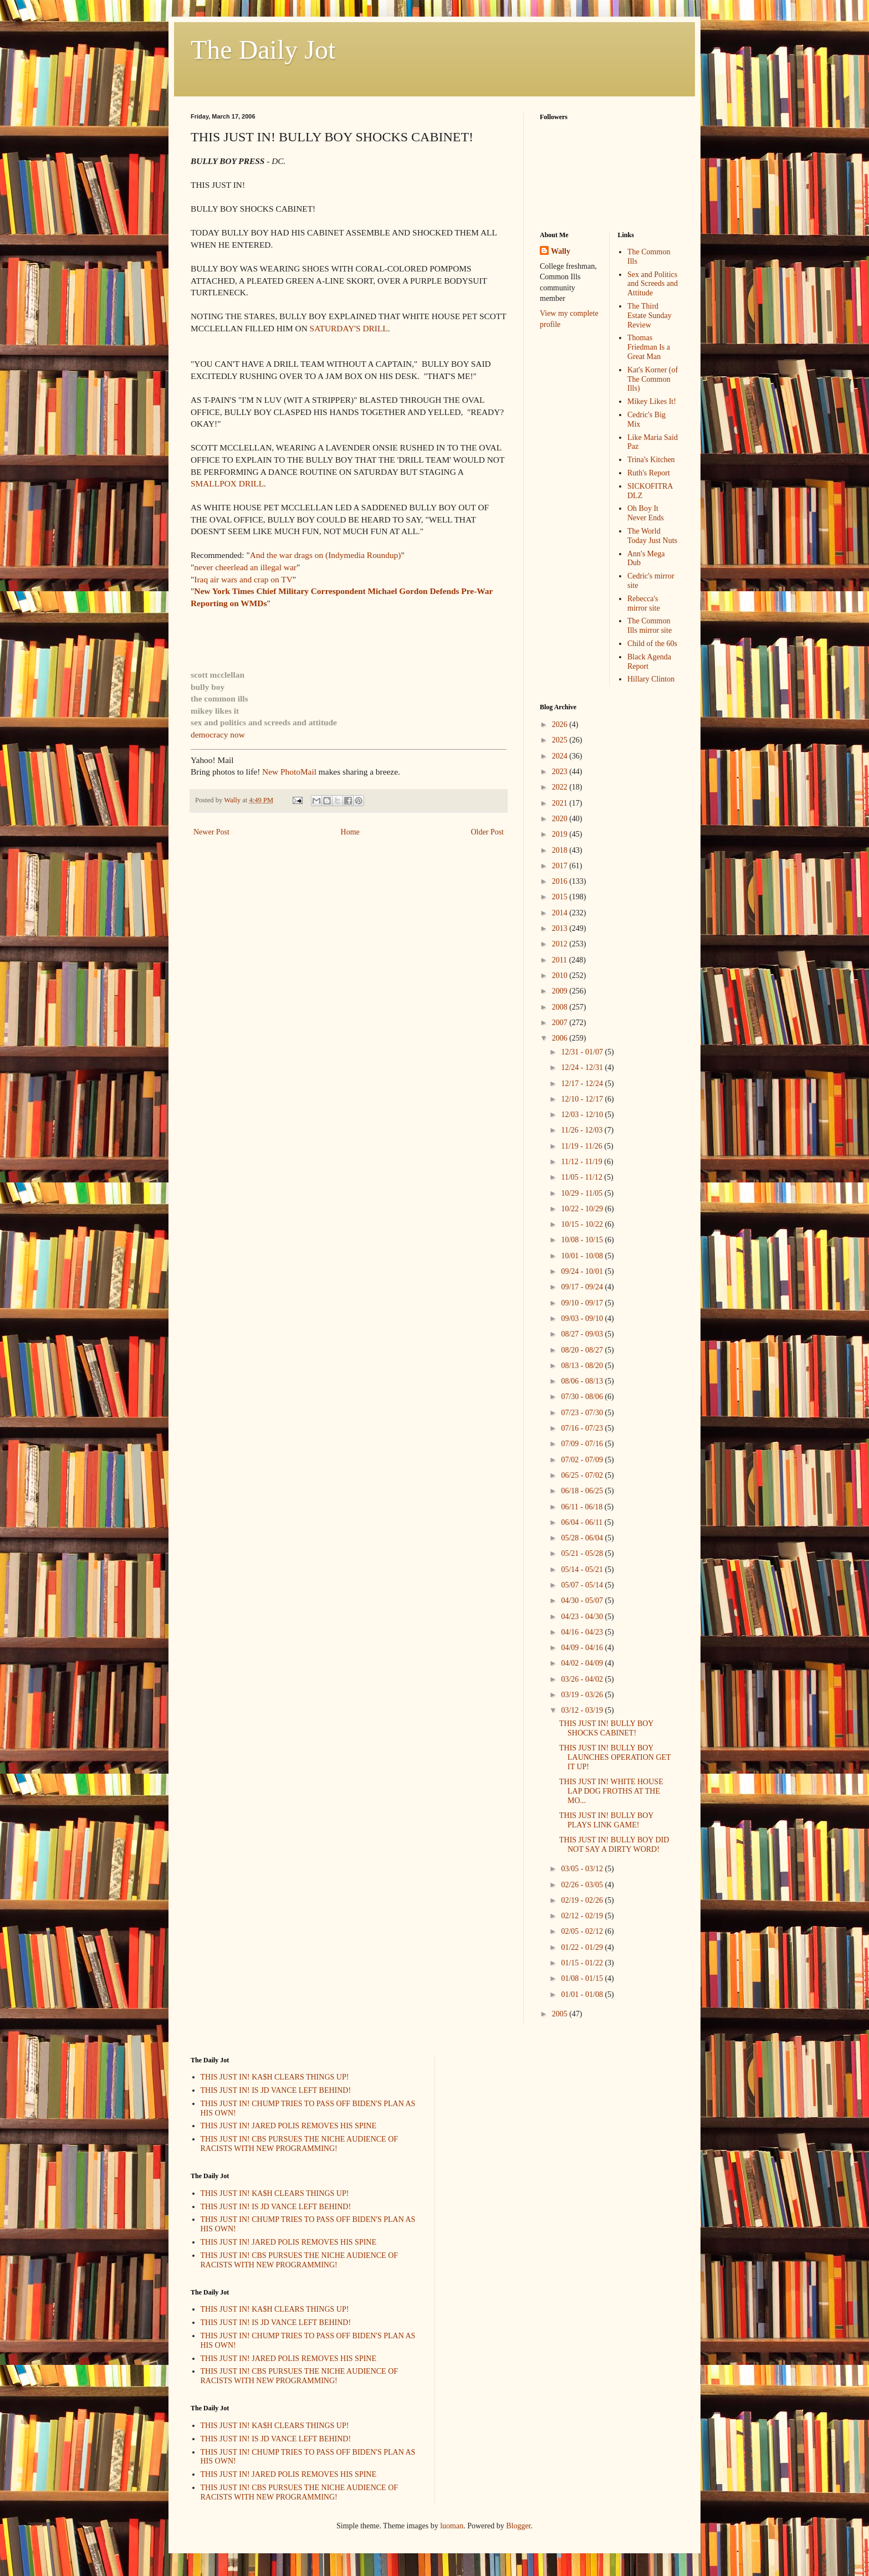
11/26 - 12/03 (582, 1130)
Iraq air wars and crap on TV (243, 579)
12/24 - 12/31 (583, 1067)
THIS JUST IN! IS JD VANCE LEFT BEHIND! (276, 2090)
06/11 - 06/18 (582, 1507)
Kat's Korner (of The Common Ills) (652, 379)
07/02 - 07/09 (583, 1460)
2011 (560, 960)
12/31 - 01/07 (583, 1052)
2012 (561, 944)
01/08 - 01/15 (583, 1978)
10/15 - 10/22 (583, 1224)
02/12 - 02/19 (583, 1916)
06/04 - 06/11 (582, 1522)
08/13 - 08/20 (583, 1365)
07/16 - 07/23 (583, 1428)
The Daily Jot (263, 49)
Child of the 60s (652, 643)
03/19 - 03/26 (583, 1695)
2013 (561, 928)
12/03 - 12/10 (583, 1114)
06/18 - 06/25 (583, 1491)
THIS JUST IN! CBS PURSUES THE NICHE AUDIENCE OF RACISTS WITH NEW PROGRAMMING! (299, 2144)
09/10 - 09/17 (583, 1303)
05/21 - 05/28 (583, 1553)
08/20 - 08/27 (583, 1350)
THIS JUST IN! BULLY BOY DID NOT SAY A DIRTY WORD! (614, 1844)
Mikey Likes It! (651, 401)
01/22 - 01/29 (583, 1947)
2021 (561, 803)
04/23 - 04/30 (583, 1616)
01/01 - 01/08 (583, 1994)
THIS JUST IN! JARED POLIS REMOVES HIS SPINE (289, 2126)
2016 (561, 881)
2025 (561, 740)
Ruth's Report (648, 473)
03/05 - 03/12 (583, 1869)
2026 (561, 724)
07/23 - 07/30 (583, 1413)
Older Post (487, 832)
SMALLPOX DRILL (227, 483)
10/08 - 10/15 (583, 1240)
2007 (561, 1022)
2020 (561, 819)
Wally (560, 251)
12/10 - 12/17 (583, 1099)
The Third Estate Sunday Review (649, 315)
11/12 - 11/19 (582, 1162)
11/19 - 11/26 (582, 1146)
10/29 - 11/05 (582, 1193)
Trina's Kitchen (651, 459)
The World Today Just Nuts (652, 536)
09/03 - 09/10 (583, 1318)
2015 (561, 897)
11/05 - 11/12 (582, 1177)
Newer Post (211, 832)
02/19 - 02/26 (583, 1900)
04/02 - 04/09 (583, 1663)
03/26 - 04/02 (583, 1679)
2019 (561, 834)
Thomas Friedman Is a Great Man (648, 347)
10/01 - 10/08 (583, 1256)
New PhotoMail (290, 771)
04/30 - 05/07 (583, 1600)
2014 (561, 913)
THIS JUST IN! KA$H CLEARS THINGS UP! (275, 2077)
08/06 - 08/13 (583, 1381)
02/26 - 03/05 (583, 1885)
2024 (561, 756)
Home (350, 832)
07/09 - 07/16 (583, 1444)
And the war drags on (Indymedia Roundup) (325, 555)
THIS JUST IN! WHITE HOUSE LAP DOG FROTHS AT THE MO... (611, 1791)
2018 (561, 850)
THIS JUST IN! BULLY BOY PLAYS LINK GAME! (606, 1820)
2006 (561, 1038)
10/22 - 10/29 (583, 1209)
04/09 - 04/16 (583, 1647)
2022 (561, 787)
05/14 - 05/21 (583, 1569)
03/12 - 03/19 (583, 1710)
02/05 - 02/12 (583, 1931)
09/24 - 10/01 (583, 1271)
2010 (561, 975)
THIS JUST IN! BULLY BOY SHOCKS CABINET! (606, 1728)
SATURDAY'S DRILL (349, 328)
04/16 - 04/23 (583, 1632)
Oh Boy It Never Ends (645, 513)
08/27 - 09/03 (583, 1334)
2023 (561, 771)
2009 (561, 991)
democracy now (218, 734)
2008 (561, 1007)
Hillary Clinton (650, 679)
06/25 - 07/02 (583, 1475)
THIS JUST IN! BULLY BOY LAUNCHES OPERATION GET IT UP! (615, 1757)
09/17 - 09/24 (583, 1287)
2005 (561, 2014)
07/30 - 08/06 (583, 1396)
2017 (561, 866)
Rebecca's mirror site (643, 603)
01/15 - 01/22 (583, 1963)
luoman (451, 2526)
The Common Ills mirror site (649, 625)
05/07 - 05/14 (583, 1585)
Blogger (518, 2526)
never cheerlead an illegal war (245, 567)
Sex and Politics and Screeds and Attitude (652, 284)
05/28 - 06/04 (583, 1538)
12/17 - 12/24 (583, 1083)
